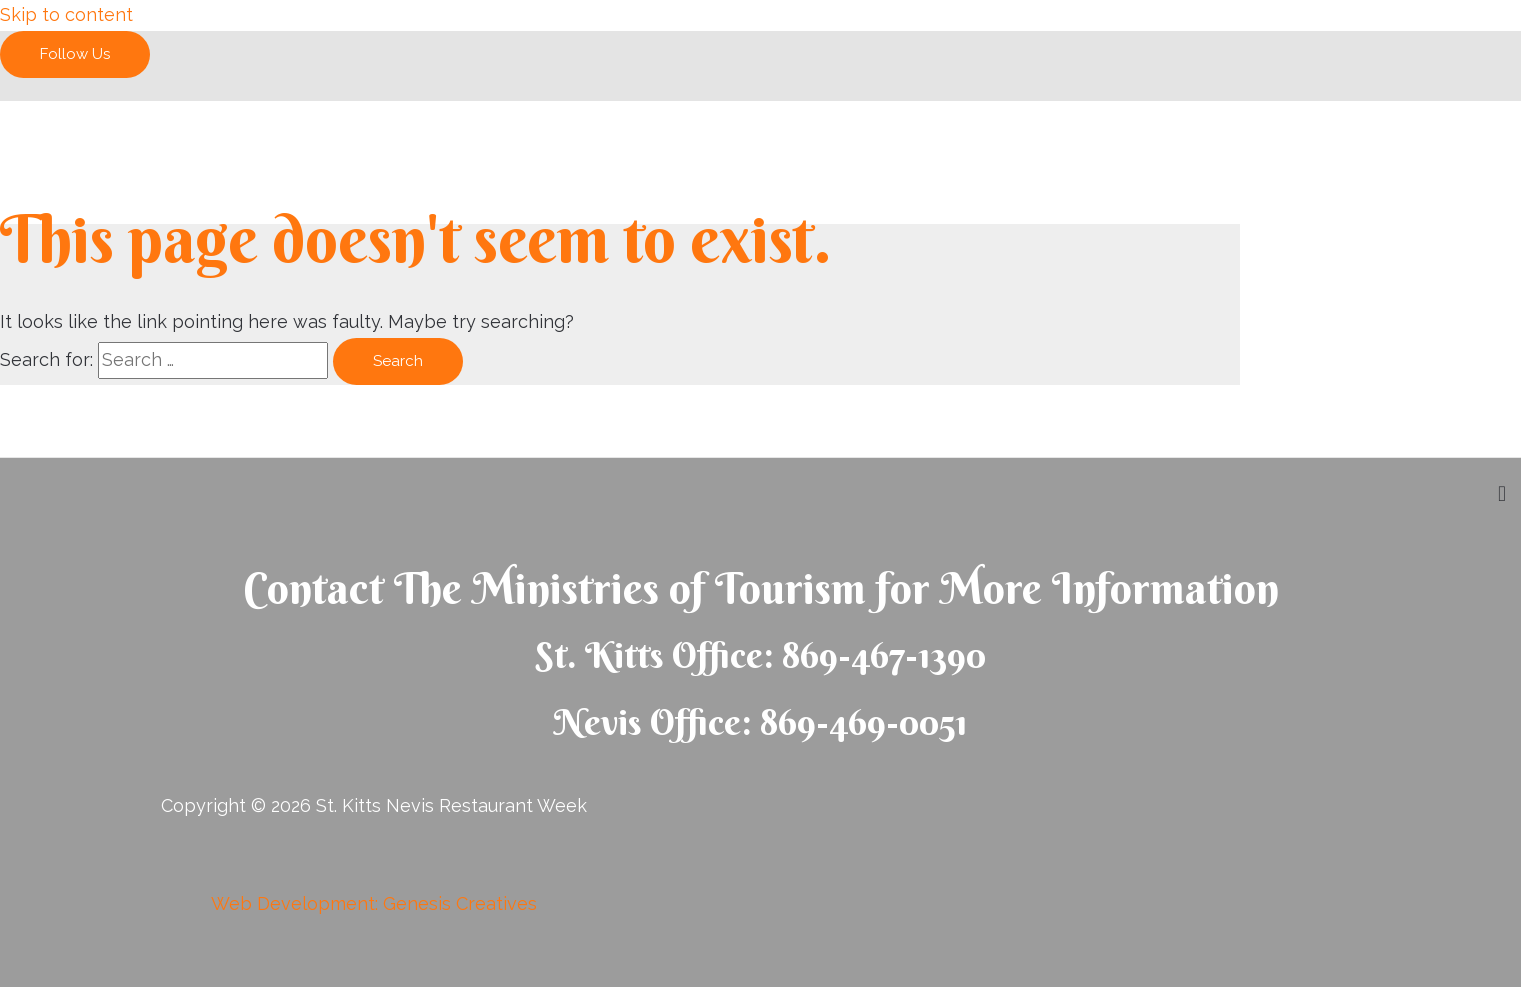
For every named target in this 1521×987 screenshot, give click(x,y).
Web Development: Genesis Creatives (374, 903)
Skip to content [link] (66, 14)
